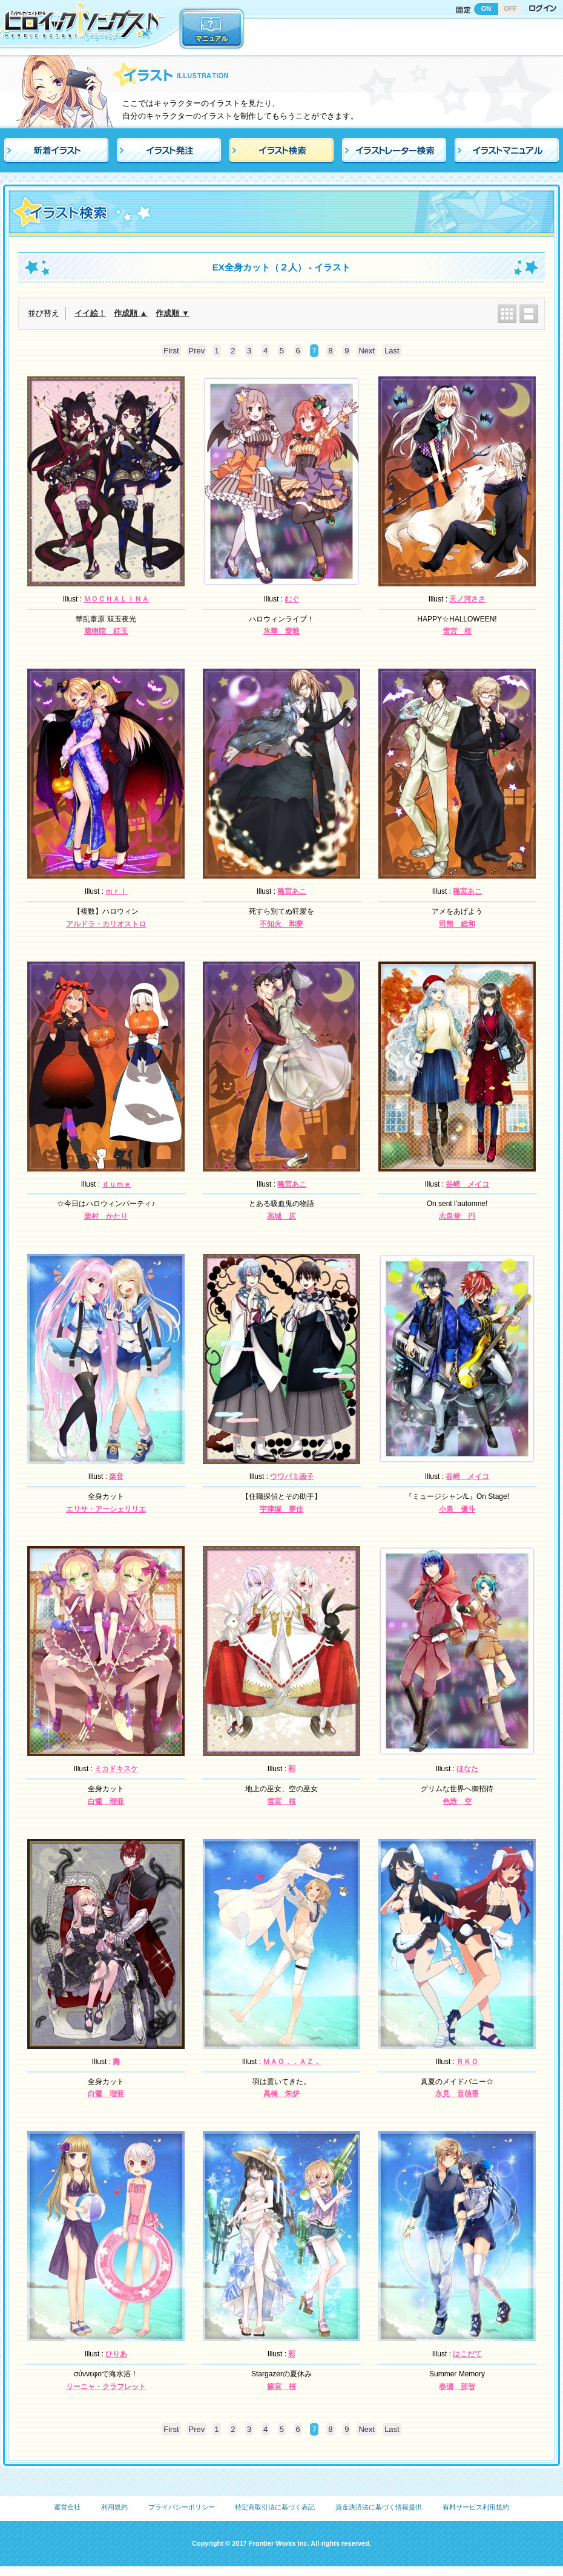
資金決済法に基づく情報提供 (378, 2507)
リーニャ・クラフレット (106, 2386)
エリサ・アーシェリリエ (106, 1509)
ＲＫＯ (467, 2061)
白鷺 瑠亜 (106, 1801)
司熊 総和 (457, 924)
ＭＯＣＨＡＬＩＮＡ (116, 599)
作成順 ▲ (130, 313)
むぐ (292, 599)
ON (486, 8)
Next (366, 350)
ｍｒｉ (116, 891)
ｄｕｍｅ (116, 1184)
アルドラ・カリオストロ (106, 924)
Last (392, 350)
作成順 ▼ (172, 313)
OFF (510, 8)
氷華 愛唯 (281, 631)
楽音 (116, 1476)
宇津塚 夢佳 (281, 1509)
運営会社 (67, 2507)
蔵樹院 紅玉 (106, 631)
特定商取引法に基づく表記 (275, 2507)
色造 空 (457, 1801)
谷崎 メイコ (467, 1184)
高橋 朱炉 (281, 2093)
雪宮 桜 (457, 631)
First (171, 350)
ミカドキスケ (116, 1769)
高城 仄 (281, 1216)
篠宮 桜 (281, 2386)
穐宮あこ (291, 891)
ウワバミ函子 (292, 1476)
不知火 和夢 (281, 924)
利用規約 (114, 2507)
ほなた (467, 1769)
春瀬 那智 (457, 2386)
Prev (197, 350)
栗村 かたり (106, 1216)
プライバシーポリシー (181, 2507)
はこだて (467, 2354)
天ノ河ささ (467, 599)
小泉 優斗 (457, 1509)
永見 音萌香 (457, 2093)
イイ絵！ (90, 313)
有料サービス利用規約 (476, 2507)
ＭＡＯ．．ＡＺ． (292, 2061)
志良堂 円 (457, 1216)
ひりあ (116, 2354)
